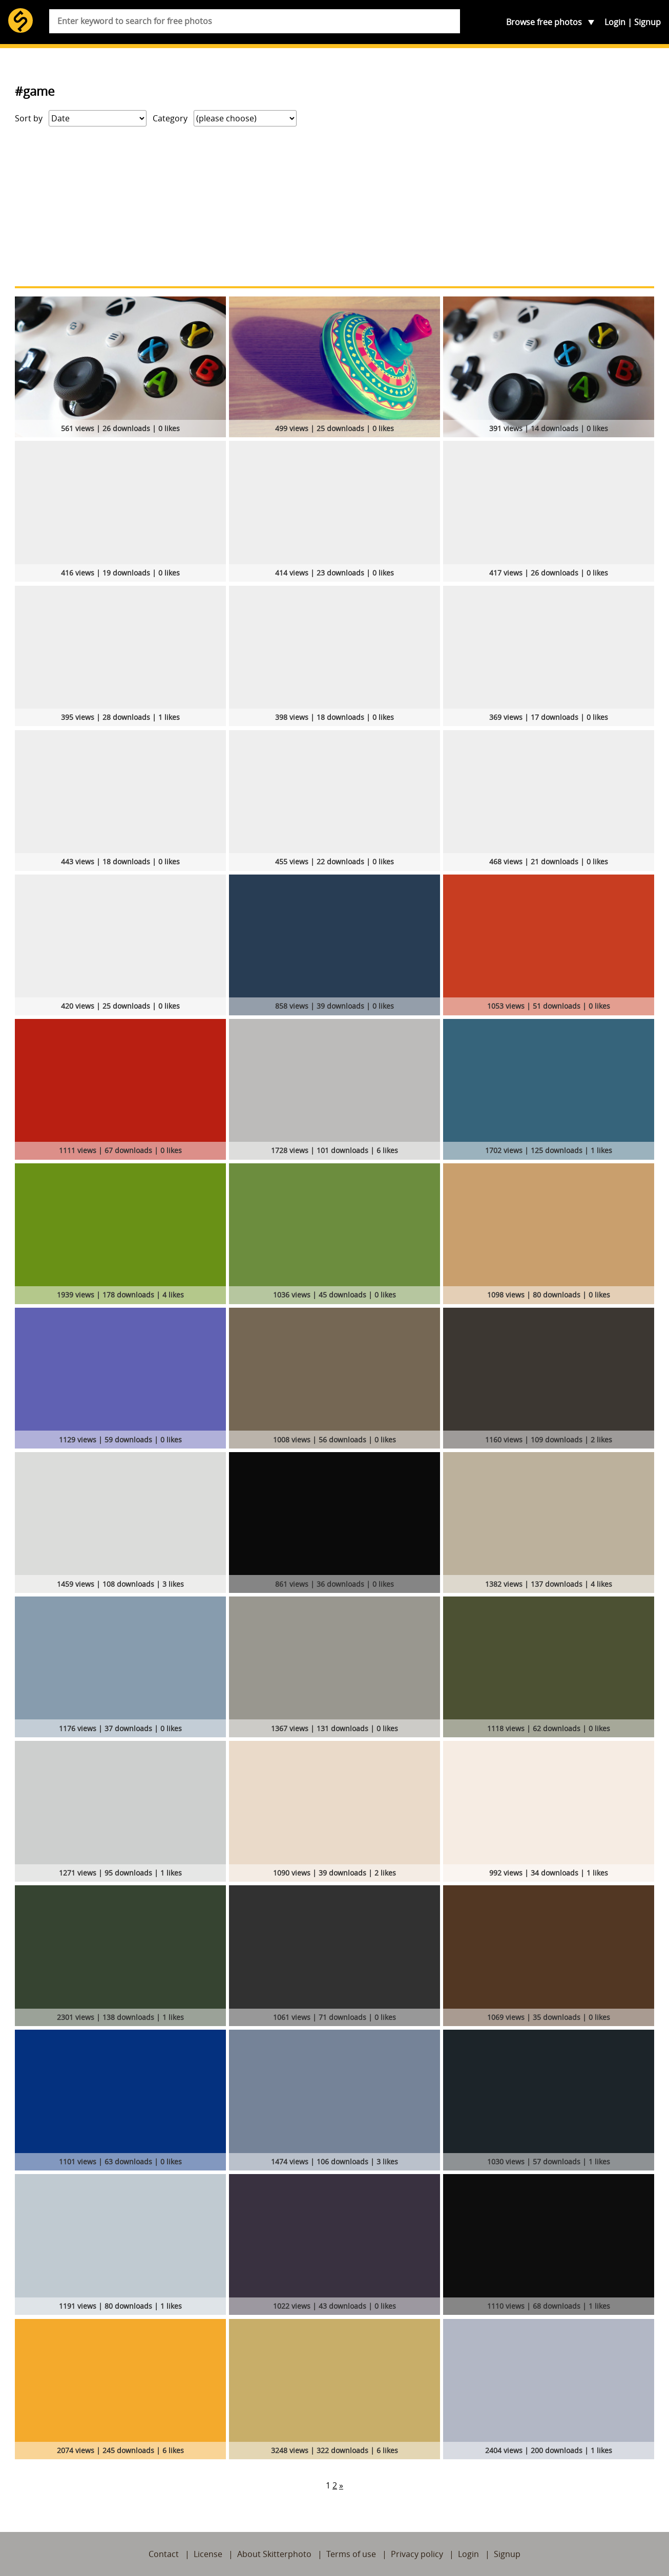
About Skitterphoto (274, 2554)
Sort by (29, 118)
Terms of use (351, 2554)
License (208, 2554)
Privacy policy (417, 2554)
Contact (164, 2554)
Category (170, 118)
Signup (647, 22)
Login (614, 22)
